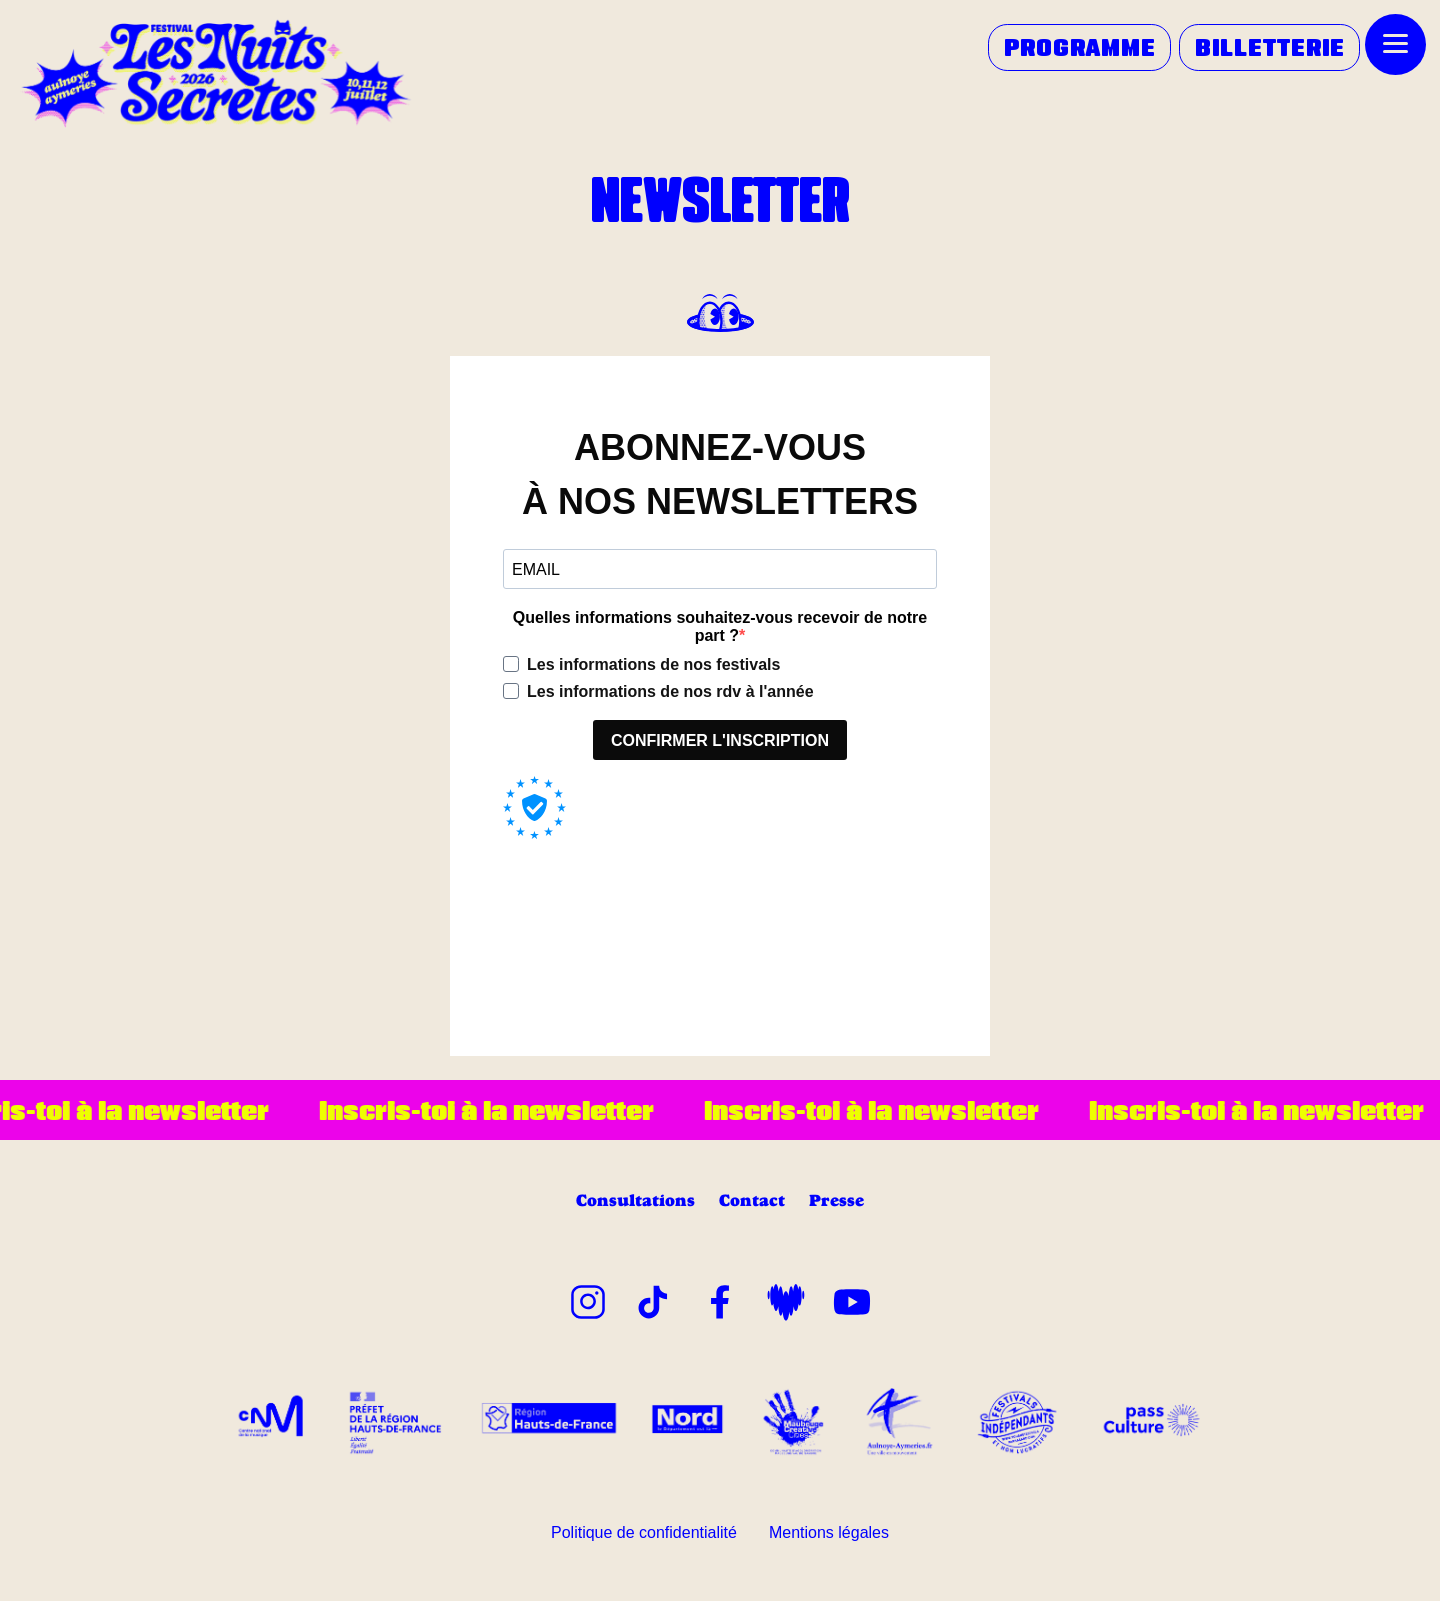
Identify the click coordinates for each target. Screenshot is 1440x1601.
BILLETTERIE (1270, 47)
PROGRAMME (1080, 47)
